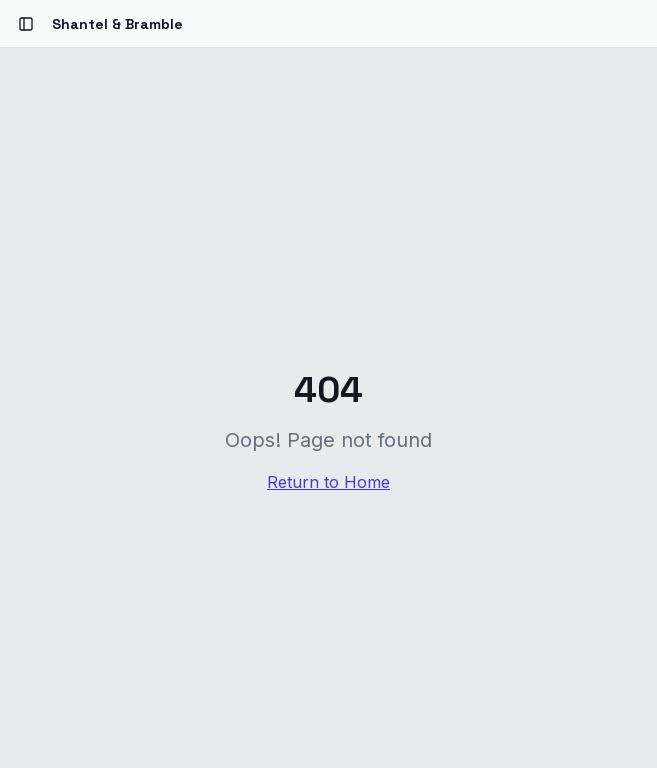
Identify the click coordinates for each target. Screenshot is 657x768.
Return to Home (328, 482)
